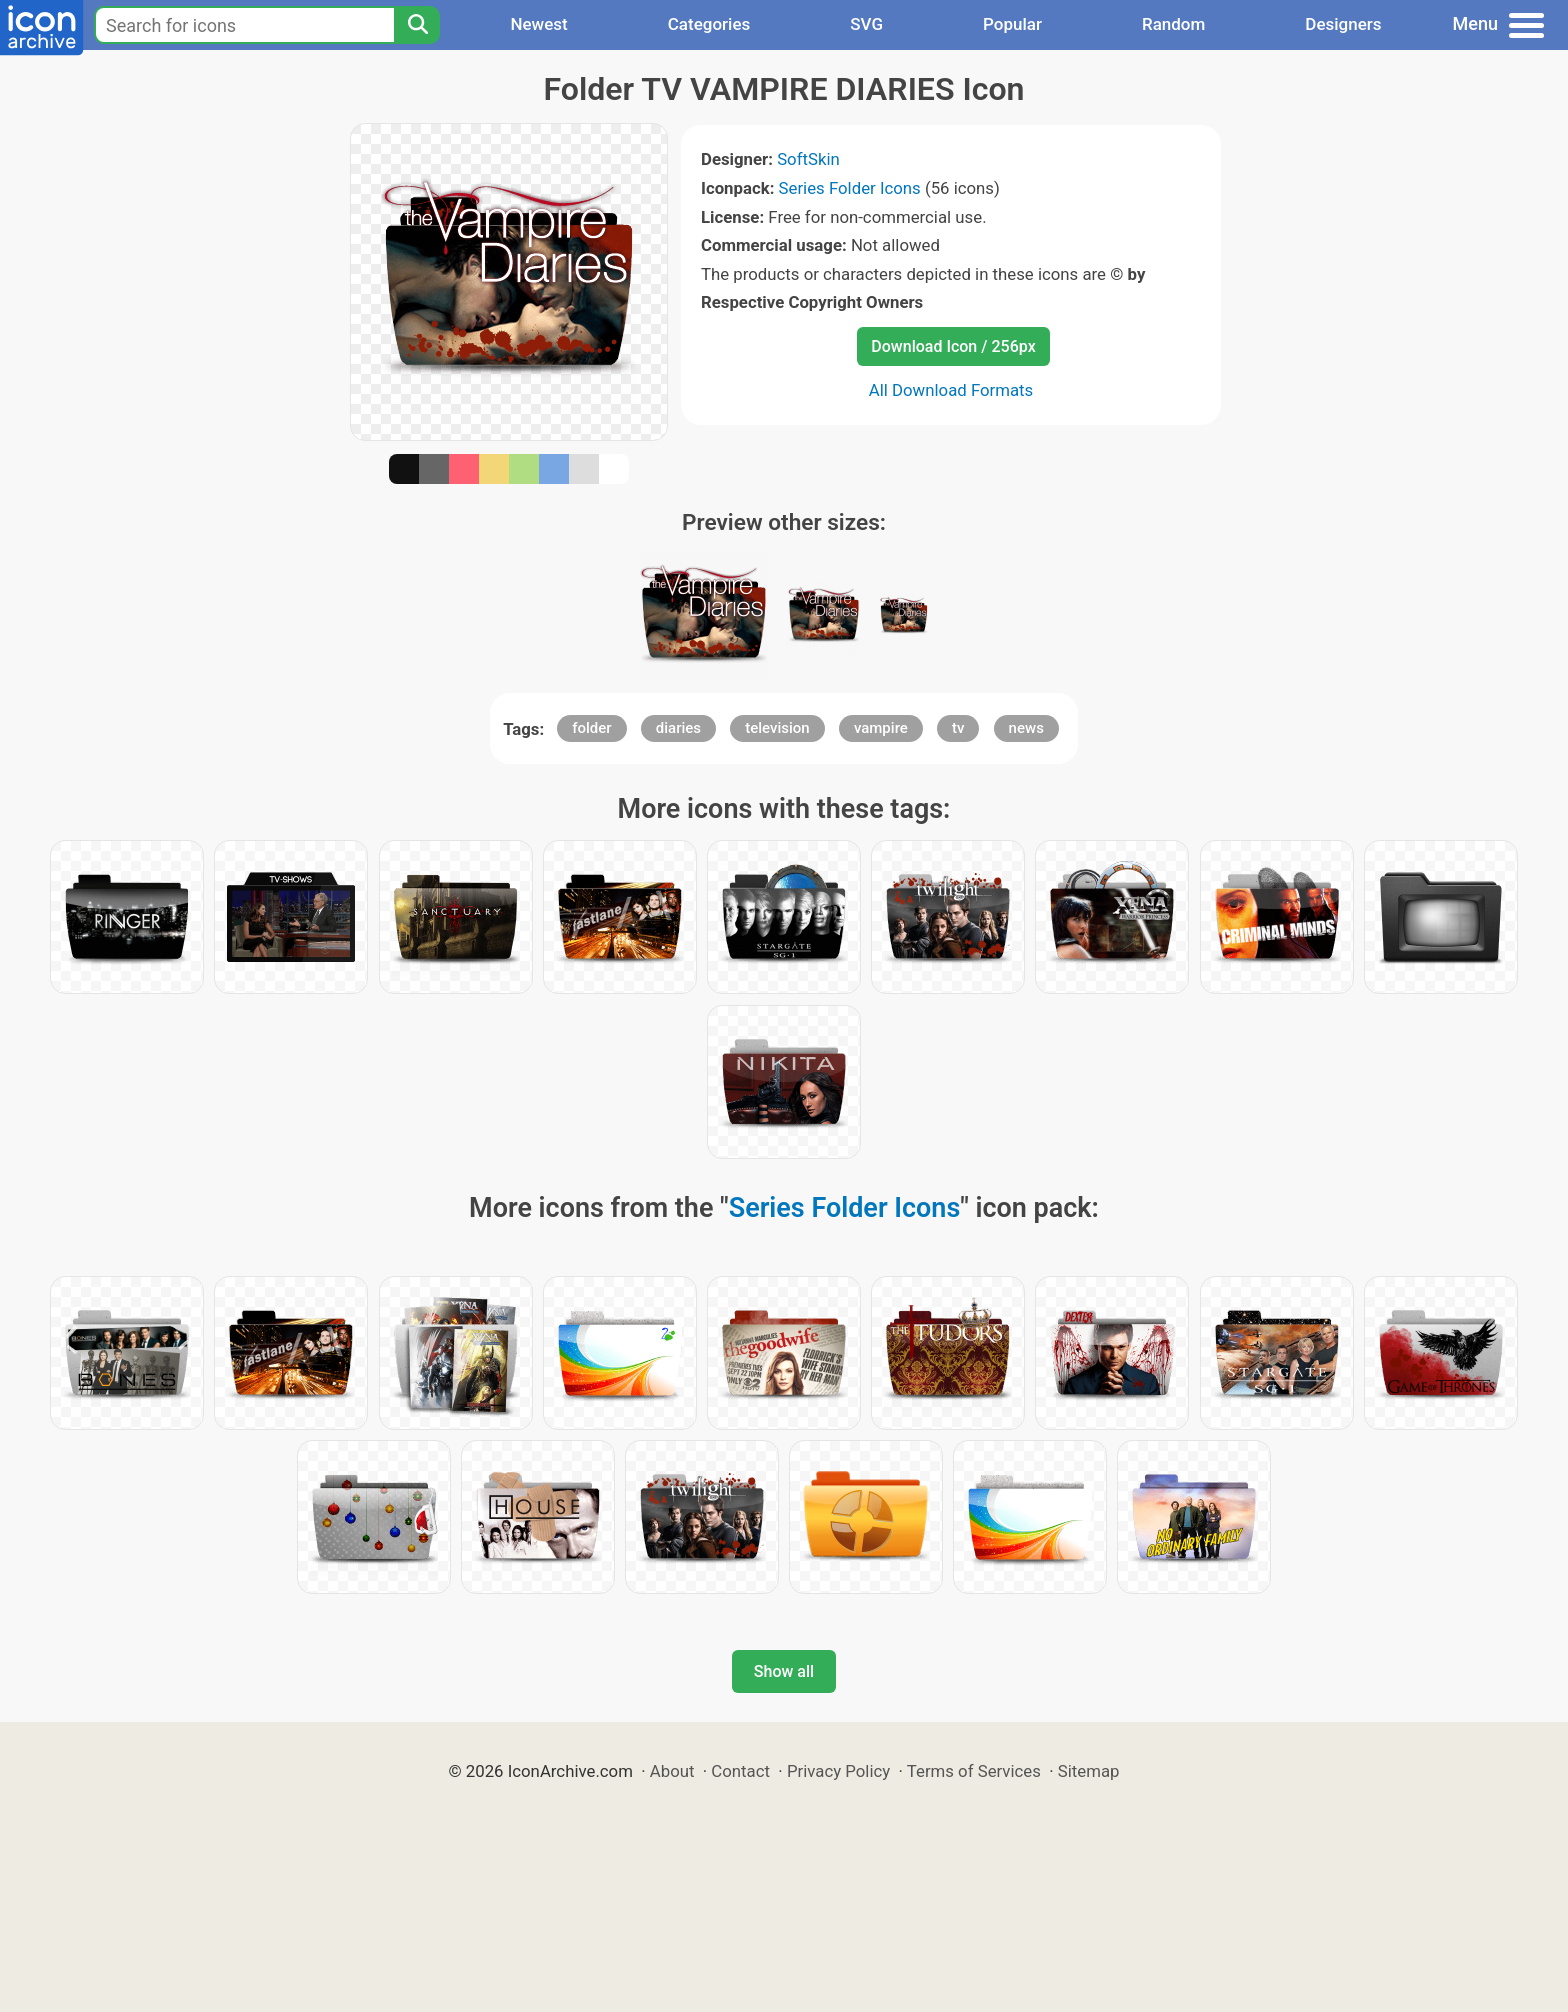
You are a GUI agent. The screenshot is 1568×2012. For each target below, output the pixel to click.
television (777, 728)
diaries (678, 728)
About (672, 1771)
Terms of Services (974, 1771)
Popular (1012, 24)
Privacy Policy (838, 1771)
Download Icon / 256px (953, 346)
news (1026, 728)
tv (958, 728)
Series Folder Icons (850, 188)
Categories (709, 24)
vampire (881, 728)
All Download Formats (951, 390)
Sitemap (1089, 1771)
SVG (866, 24)
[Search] (417, 25)
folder (591, 728)
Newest (538, 24)
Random (1173, 24)
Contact (740, 1771)
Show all (784, 1671)
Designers (1343, 24)
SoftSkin (808, 159)
